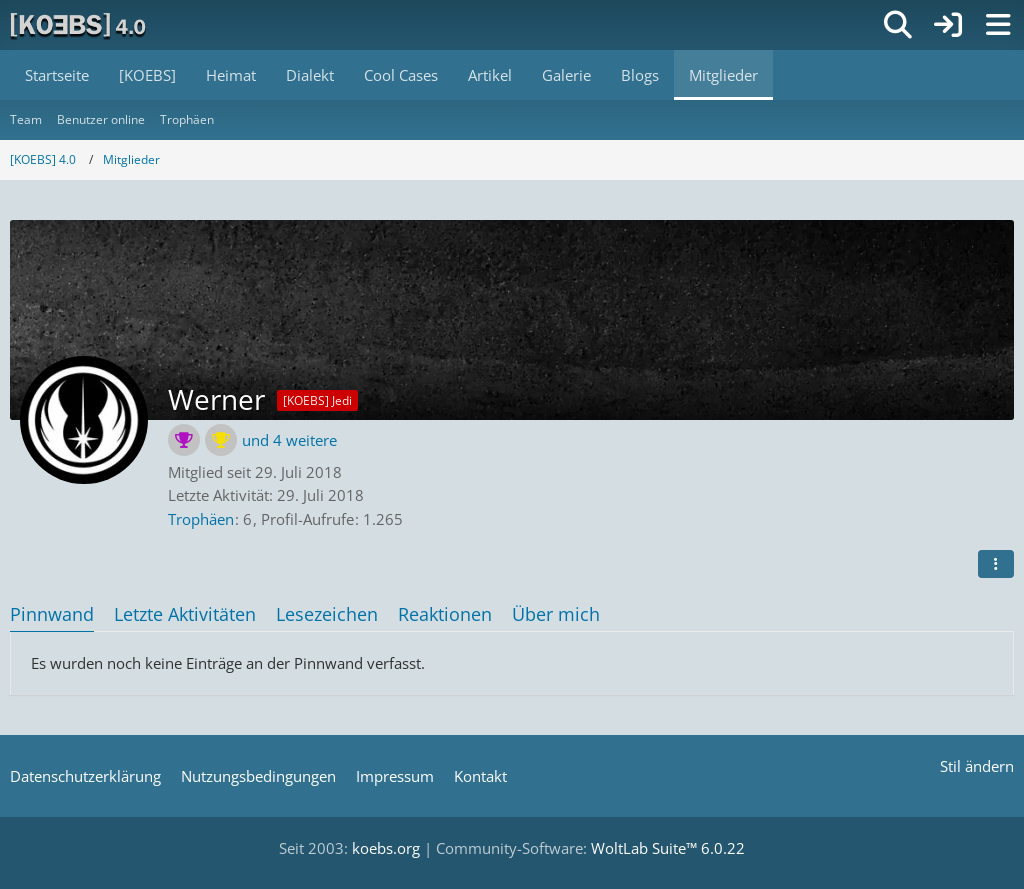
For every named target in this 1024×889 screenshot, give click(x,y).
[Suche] (898, 25)
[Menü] (998, 25)
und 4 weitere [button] (289, 440)
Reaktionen (445, 614)
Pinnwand (52, 614)
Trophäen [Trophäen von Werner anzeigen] (201, 519)
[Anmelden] (948, 25)
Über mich (556, 614)
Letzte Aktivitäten (185, 614)
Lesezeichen (327, 614)
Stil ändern (977, 766)
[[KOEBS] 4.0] (79, 25)
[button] (996, 564)
